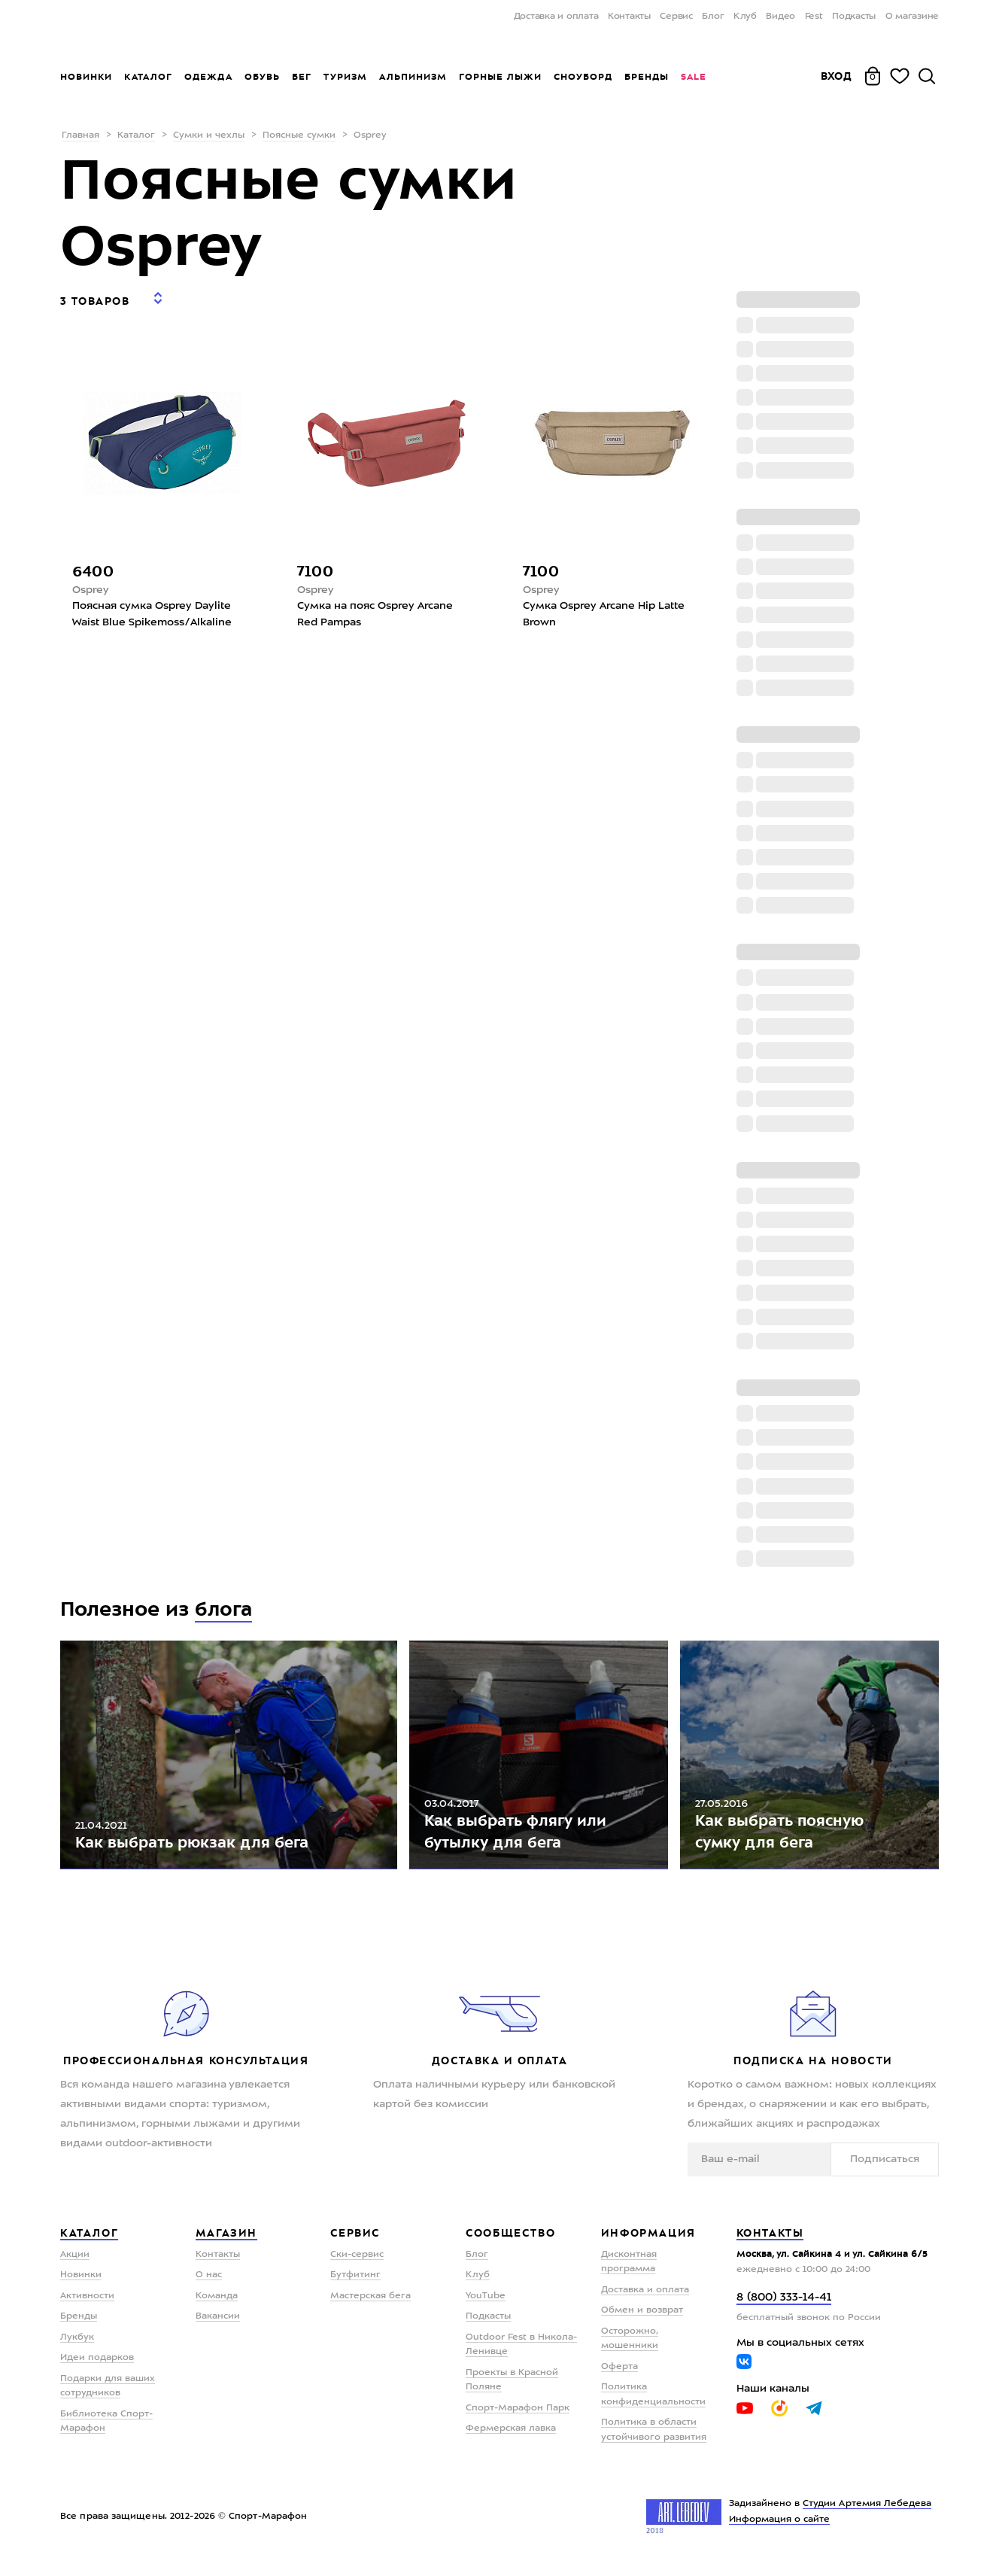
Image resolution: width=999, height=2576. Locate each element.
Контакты (629, 16)
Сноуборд (583, 76)
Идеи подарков (97, 2368)
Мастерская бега (370, 2305)
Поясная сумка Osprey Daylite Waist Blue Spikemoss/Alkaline (152, 605)
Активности (87, 2305)
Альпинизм (413, 76)
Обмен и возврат (642, 2320)
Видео (780, 16)
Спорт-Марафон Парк (517, 2417)
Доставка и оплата (556, 16)
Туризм (345, 76)
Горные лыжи (500, 76)
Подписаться (892, 2169)
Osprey (90, 580)
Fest (814, 16)
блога (224, 1609)
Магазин (226, 2243)
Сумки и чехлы (208, 135)
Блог (713, 16)
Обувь (262, 76)
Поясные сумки (299, 135)
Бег (301, 76)
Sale (693, 76)
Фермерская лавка (511, 2439)
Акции (75, 2264)
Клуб (745, 16)
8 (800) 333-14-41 (783, 2308)
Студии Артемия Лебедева (867, 2514)
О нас (209, 2285)
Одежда (208, 76)
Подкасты (854, 16)
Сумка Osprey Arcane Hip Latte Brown (604, 605)
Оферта (619, 2376)
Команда (217, 2305)
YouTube (486, 2305)
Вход (836, 76)
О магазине (912, 16)
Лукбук (77, 2347)
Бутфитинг (355, 2285)
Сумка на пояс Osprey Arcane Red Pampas (375, 605)
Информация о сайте (779, 2530)
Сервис (676, 16)
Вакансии (218, 2326)
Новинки (86, 76)
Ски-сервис (357, 2264)
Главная (80, 135)
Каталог (148, 76)
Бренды (646, 76)
